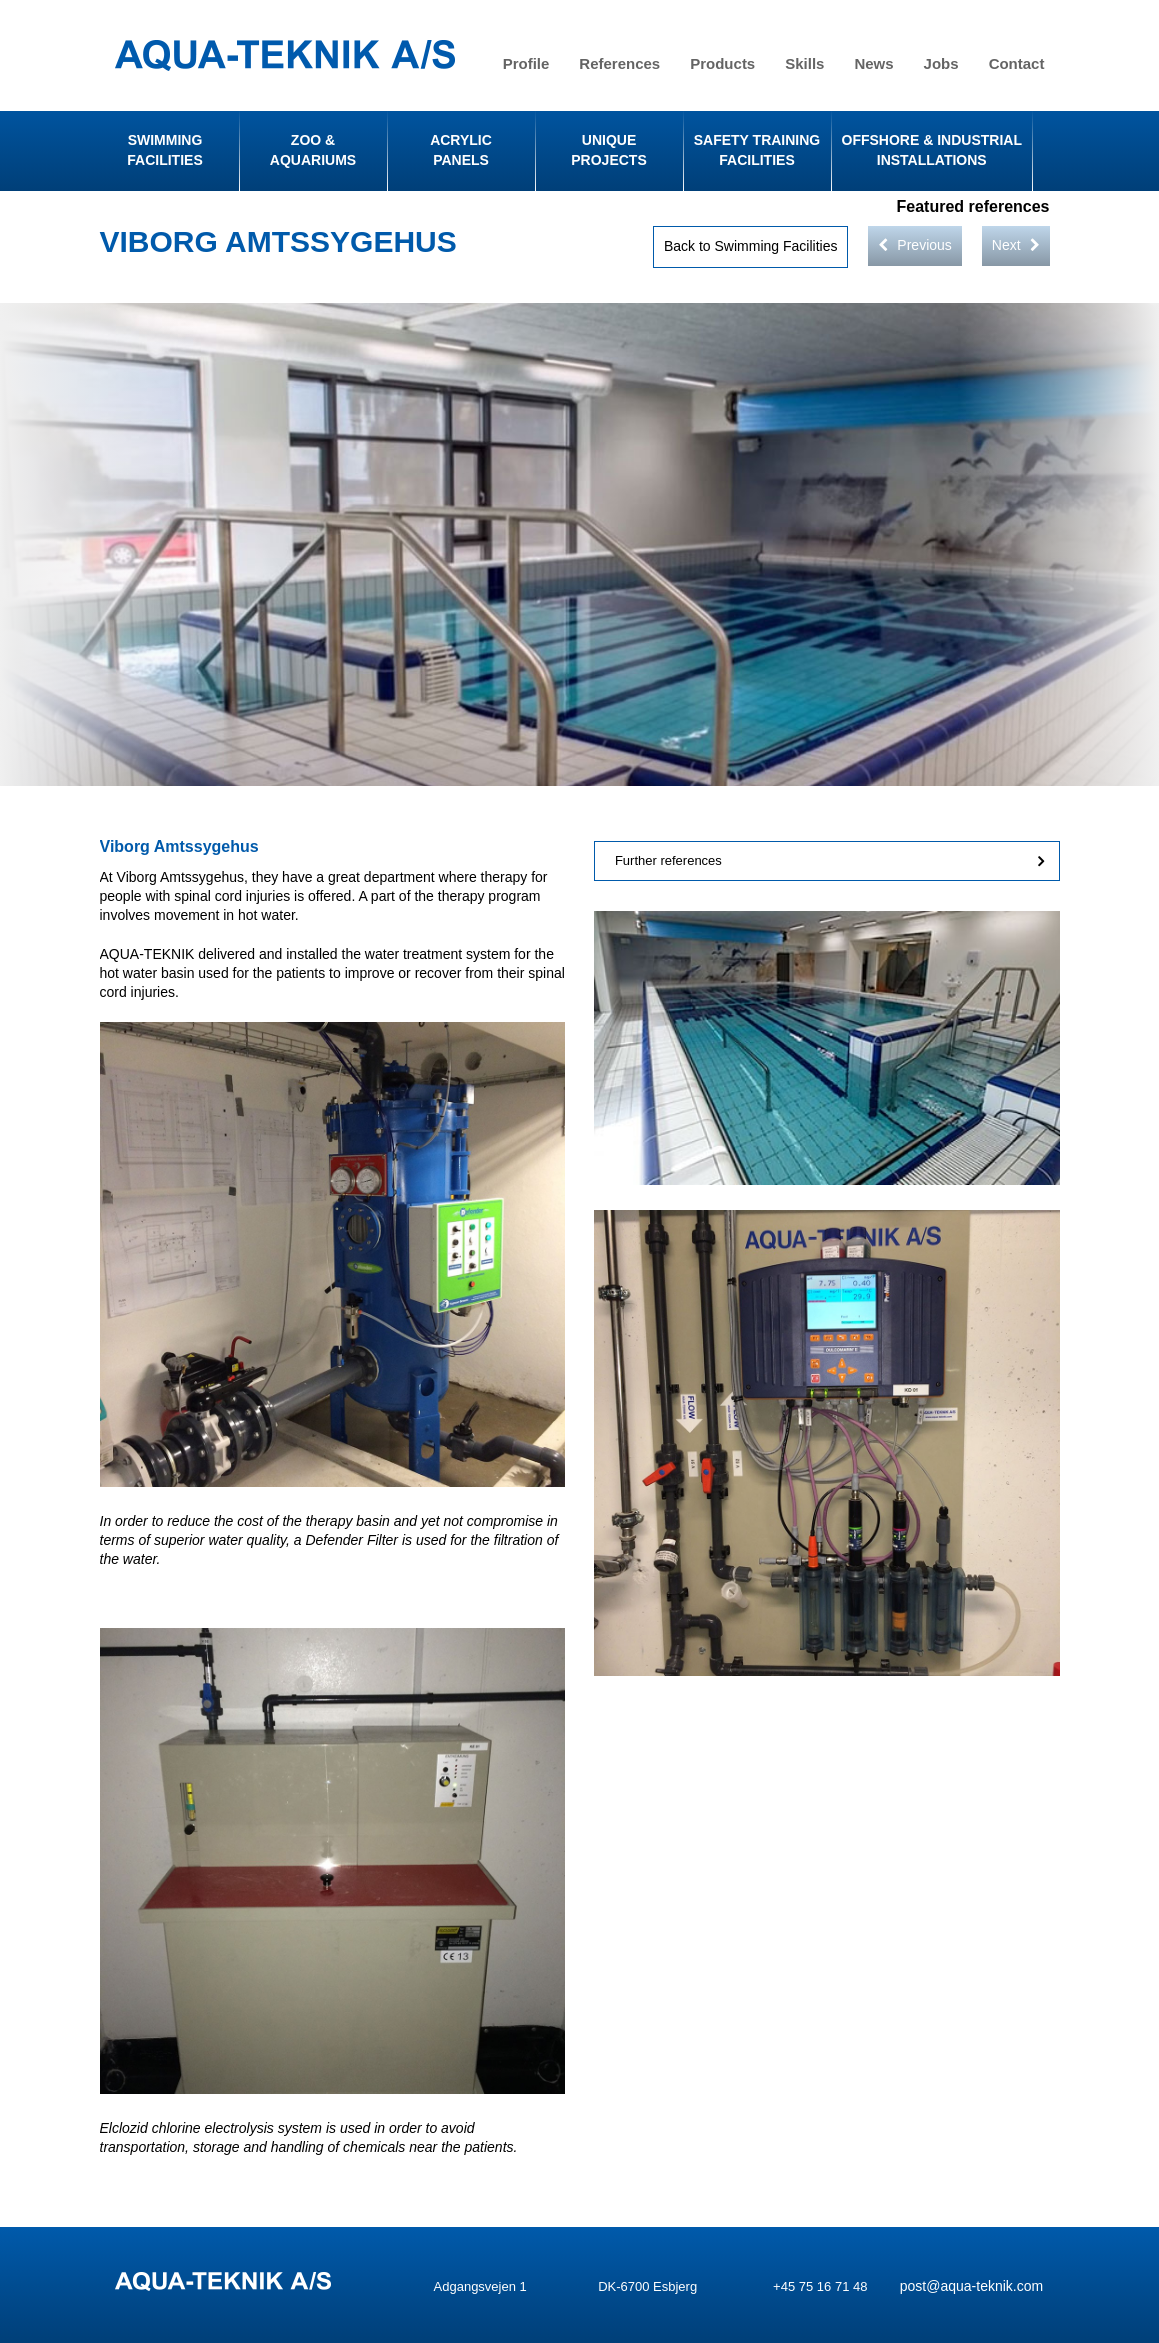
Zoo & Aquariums (313, 150)
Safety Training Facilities (757, 150)
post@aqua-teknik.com (971, 2286)
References (619, 63)
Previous (914, 245)
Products (722, 63)
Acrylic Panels (461, 150)
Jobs (941, 63)
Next (1016, 245)
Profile (526, 63)
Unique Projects (608, 150)
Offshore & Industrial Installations (932, 150)
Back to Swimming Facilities (751, 246)
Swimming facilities (164, 150)
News (873, 63)
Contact (1017, 63)
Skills (804, 63)
